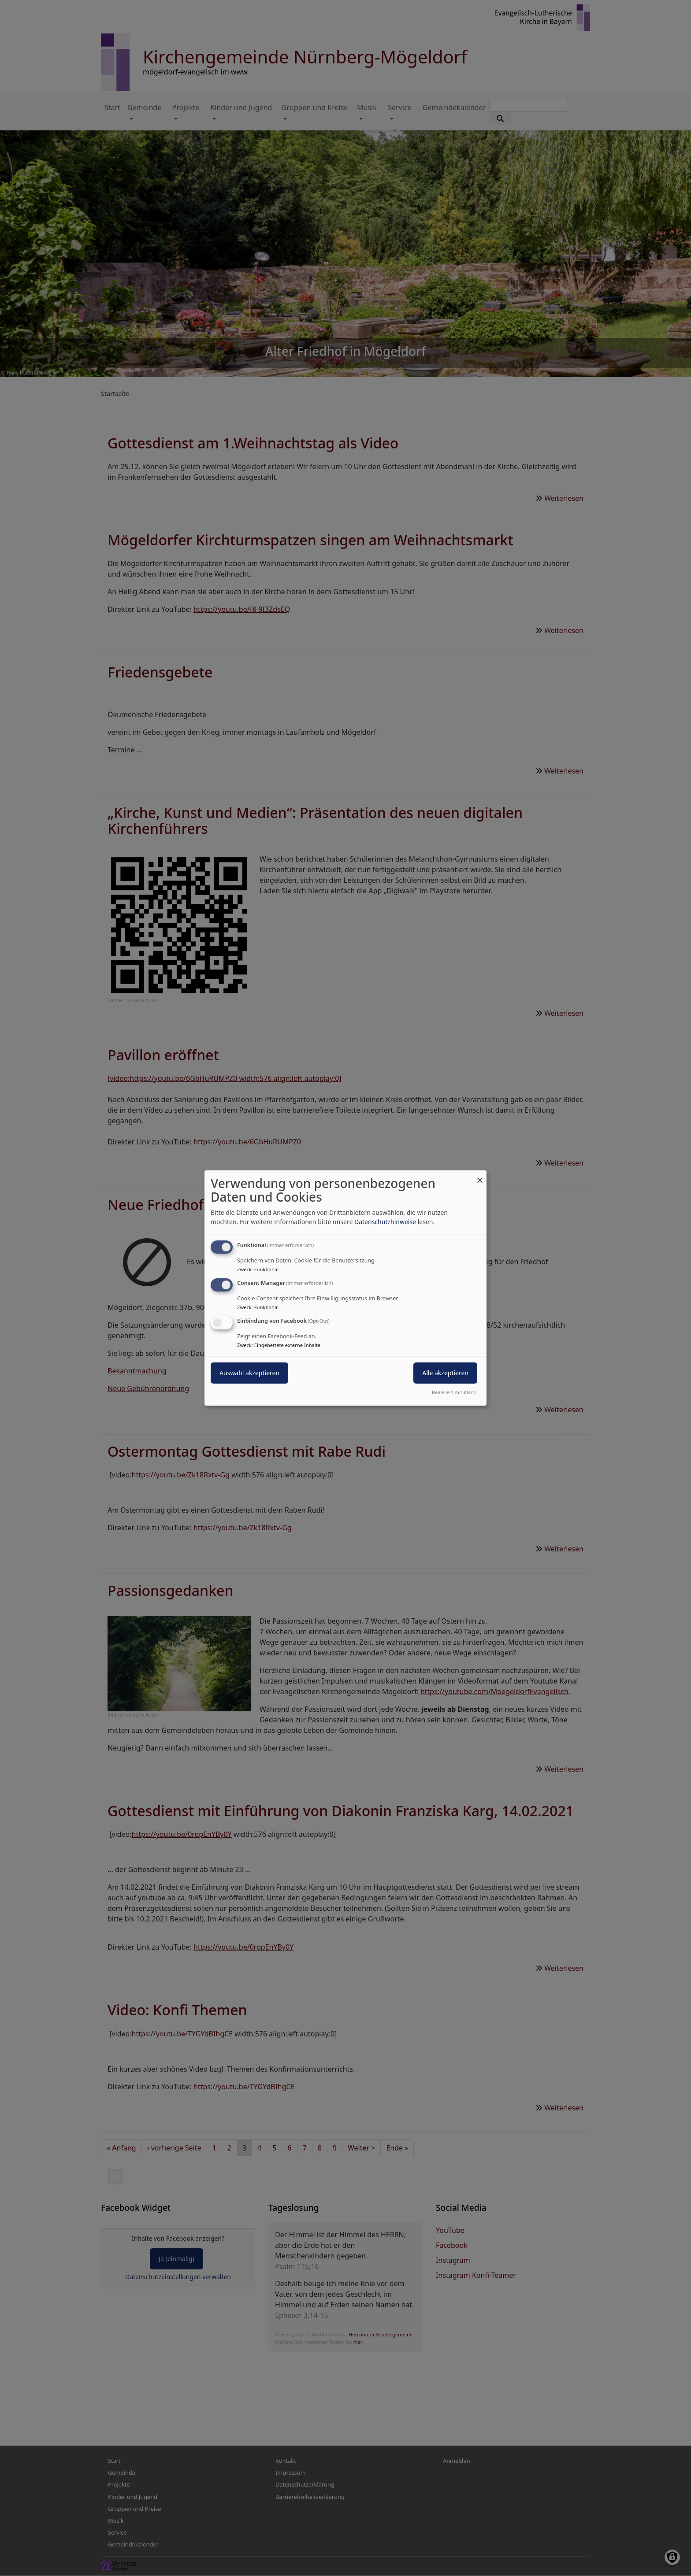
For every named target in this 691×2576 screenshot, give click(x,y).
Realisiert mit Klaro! (454, 1392)
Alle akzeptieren (445, 1373)
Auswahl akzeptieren (249, 1373)
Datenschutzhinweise (385, 1222)
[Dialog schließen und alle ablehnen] (480, 1175)
